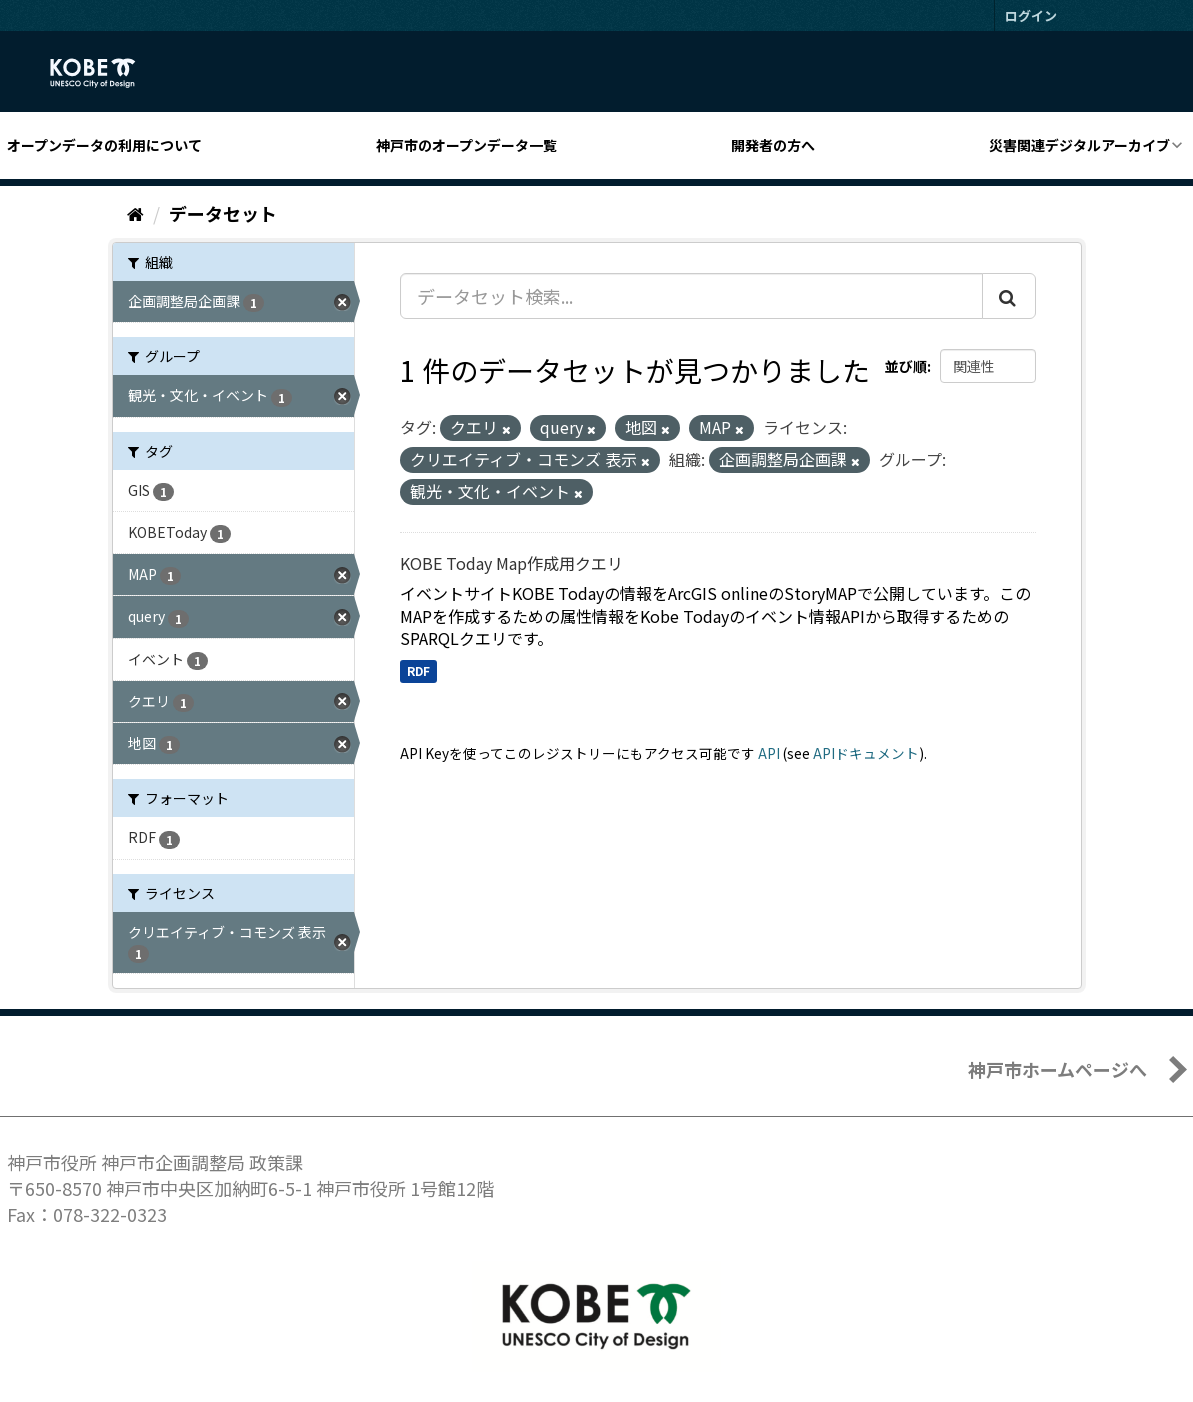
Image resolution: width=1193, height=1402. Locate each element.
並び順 (906, 366)
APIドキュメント (866, 753)
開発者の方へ (773, 145)
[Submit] (1009, 296)
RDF (418, 670)
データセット (223, 213)
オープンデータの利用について (104, 145)
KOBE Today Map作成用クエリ (511, 563)
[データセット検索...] (691, 296)
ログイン (1031, 15)
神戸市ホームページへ (1057, 1069)
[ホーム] (135, 213)
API (769, 753)
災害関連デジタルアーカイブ (1079, 145)
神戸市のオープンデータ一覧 (466, 145)
